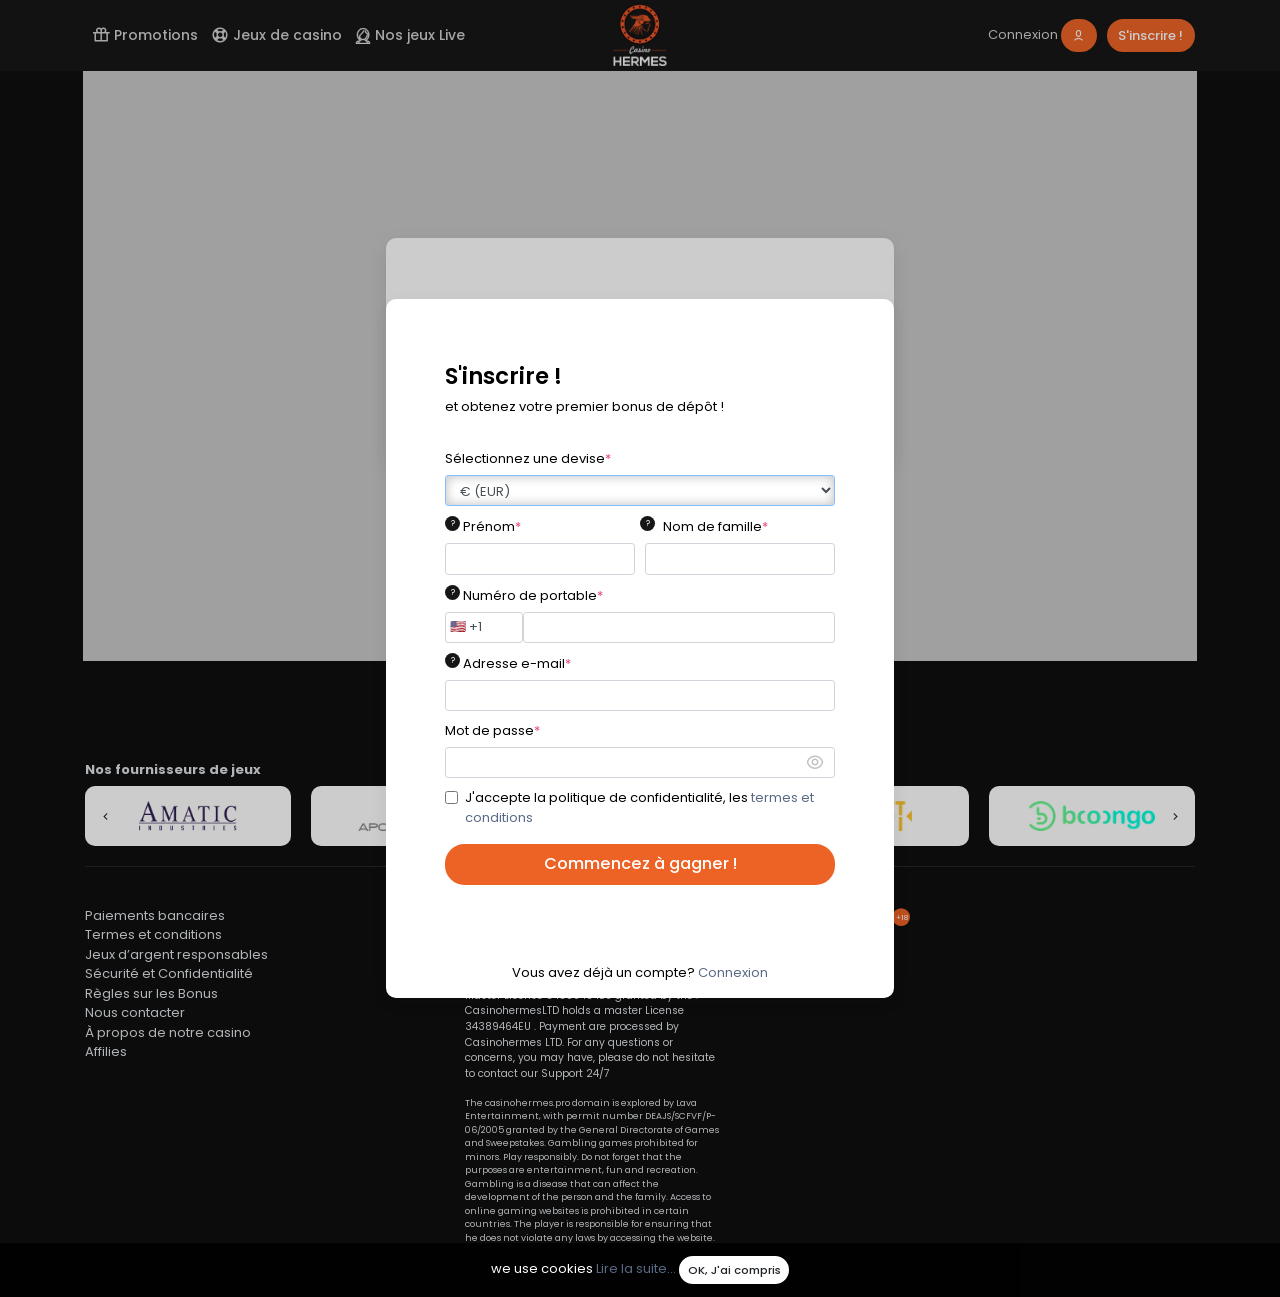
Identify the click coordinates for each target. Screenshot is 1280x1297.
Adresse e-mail (517, 663)
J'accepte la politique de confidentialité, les (639, 807)
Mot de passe (492, 730)
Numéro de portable (533, 595)
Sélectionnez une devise (528, 458)
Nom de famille (715, 526)
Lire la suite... (636, 1269)
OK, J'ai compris (734, 1270)
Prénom (492, 526)
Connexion (733, 972)
